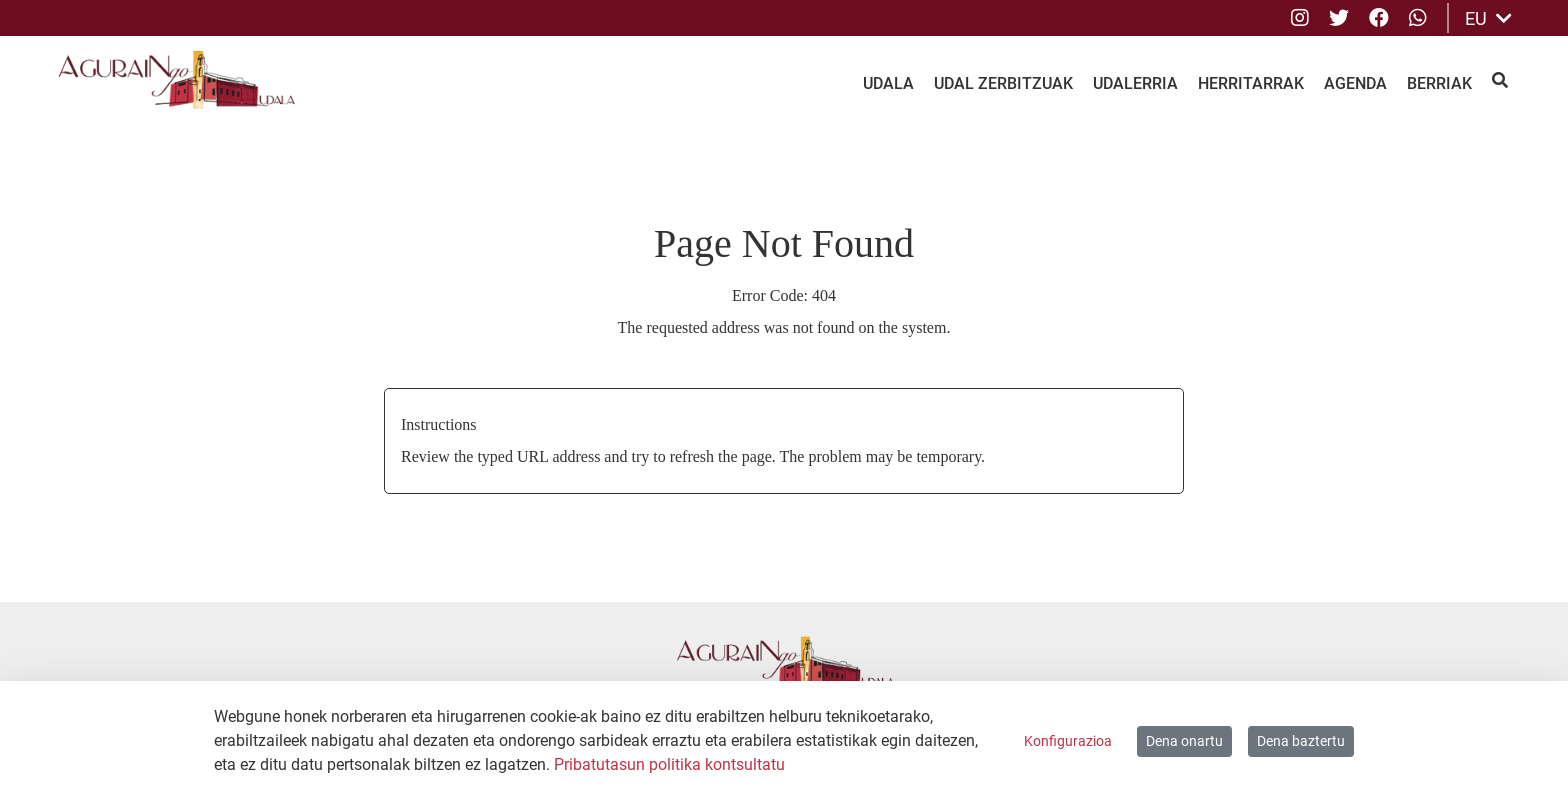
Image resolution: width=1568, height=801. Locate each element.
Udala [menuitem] (888, 83)
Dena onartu (1184, 741)
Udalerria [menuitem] (1135, 83)
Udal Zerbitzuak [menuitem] (1003, 83)
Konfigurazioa (1068, 741)
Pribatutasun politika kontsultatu (669, 764)
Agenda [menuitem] (1355, 83)
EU (1488, 18)
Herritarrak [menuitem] (1251, 83)
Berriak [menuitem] (1439, 83)
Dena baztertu (1301, 741)
